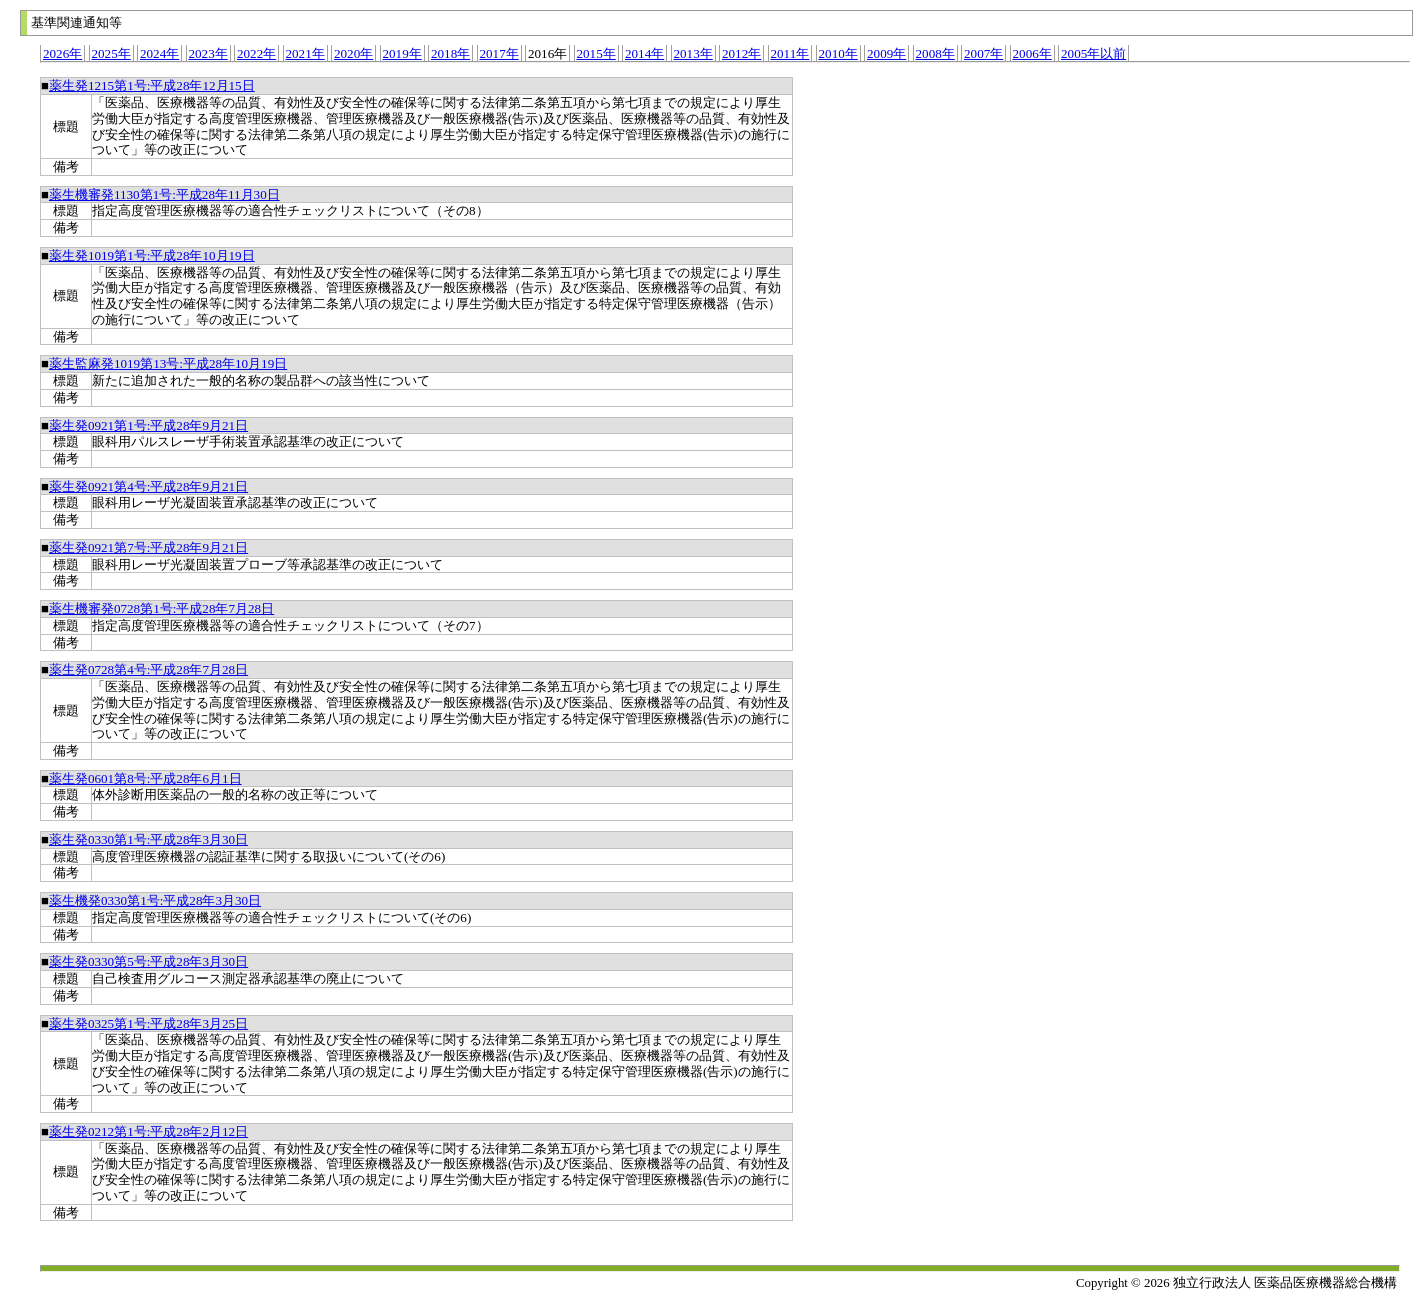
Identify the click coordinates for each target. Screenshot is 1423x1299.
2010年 (838, 53)
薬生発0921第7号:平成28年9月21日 (148, 547)
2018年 (450, 53)
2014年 (644, 53)
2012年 (741, 53)
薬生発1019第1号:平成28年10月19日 (152, 255)
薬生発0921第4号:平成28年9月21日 (148, 486)
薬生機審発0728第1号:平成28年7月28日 (161, 608)
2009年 (886, 53)
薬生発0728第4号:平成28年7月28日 (148, 669)
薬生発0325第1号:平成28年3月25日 (148, 1023)
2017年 (499, 53)
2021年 (305, 53)
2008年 (935, 53)
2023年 (208, 53)
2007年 (983, 53)
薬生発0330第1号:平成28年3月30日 (148, 839)
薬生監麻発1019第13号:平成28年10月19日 (168, 363)
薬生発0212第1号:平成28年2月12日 (148, 1131)
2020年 (353, 53)
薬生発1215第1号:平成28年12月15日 (152, 85)
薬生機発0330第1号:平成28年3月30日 (155, 900)
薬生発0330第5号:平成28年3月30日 (148, 961)
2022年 (256, 53)
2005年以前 (1093, 53)
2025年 (111, 53)
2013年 (693, 53)
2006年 (1032, 53)
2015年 (596, 53)
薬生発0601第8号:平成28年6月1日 (145, 778)
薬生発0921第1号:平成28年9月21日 (148, 425)
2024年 (159, 53)
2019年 (402, 53)
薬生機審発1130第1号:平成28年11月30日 (164, 194)
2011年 (790, 53)
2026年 (62, 53)
